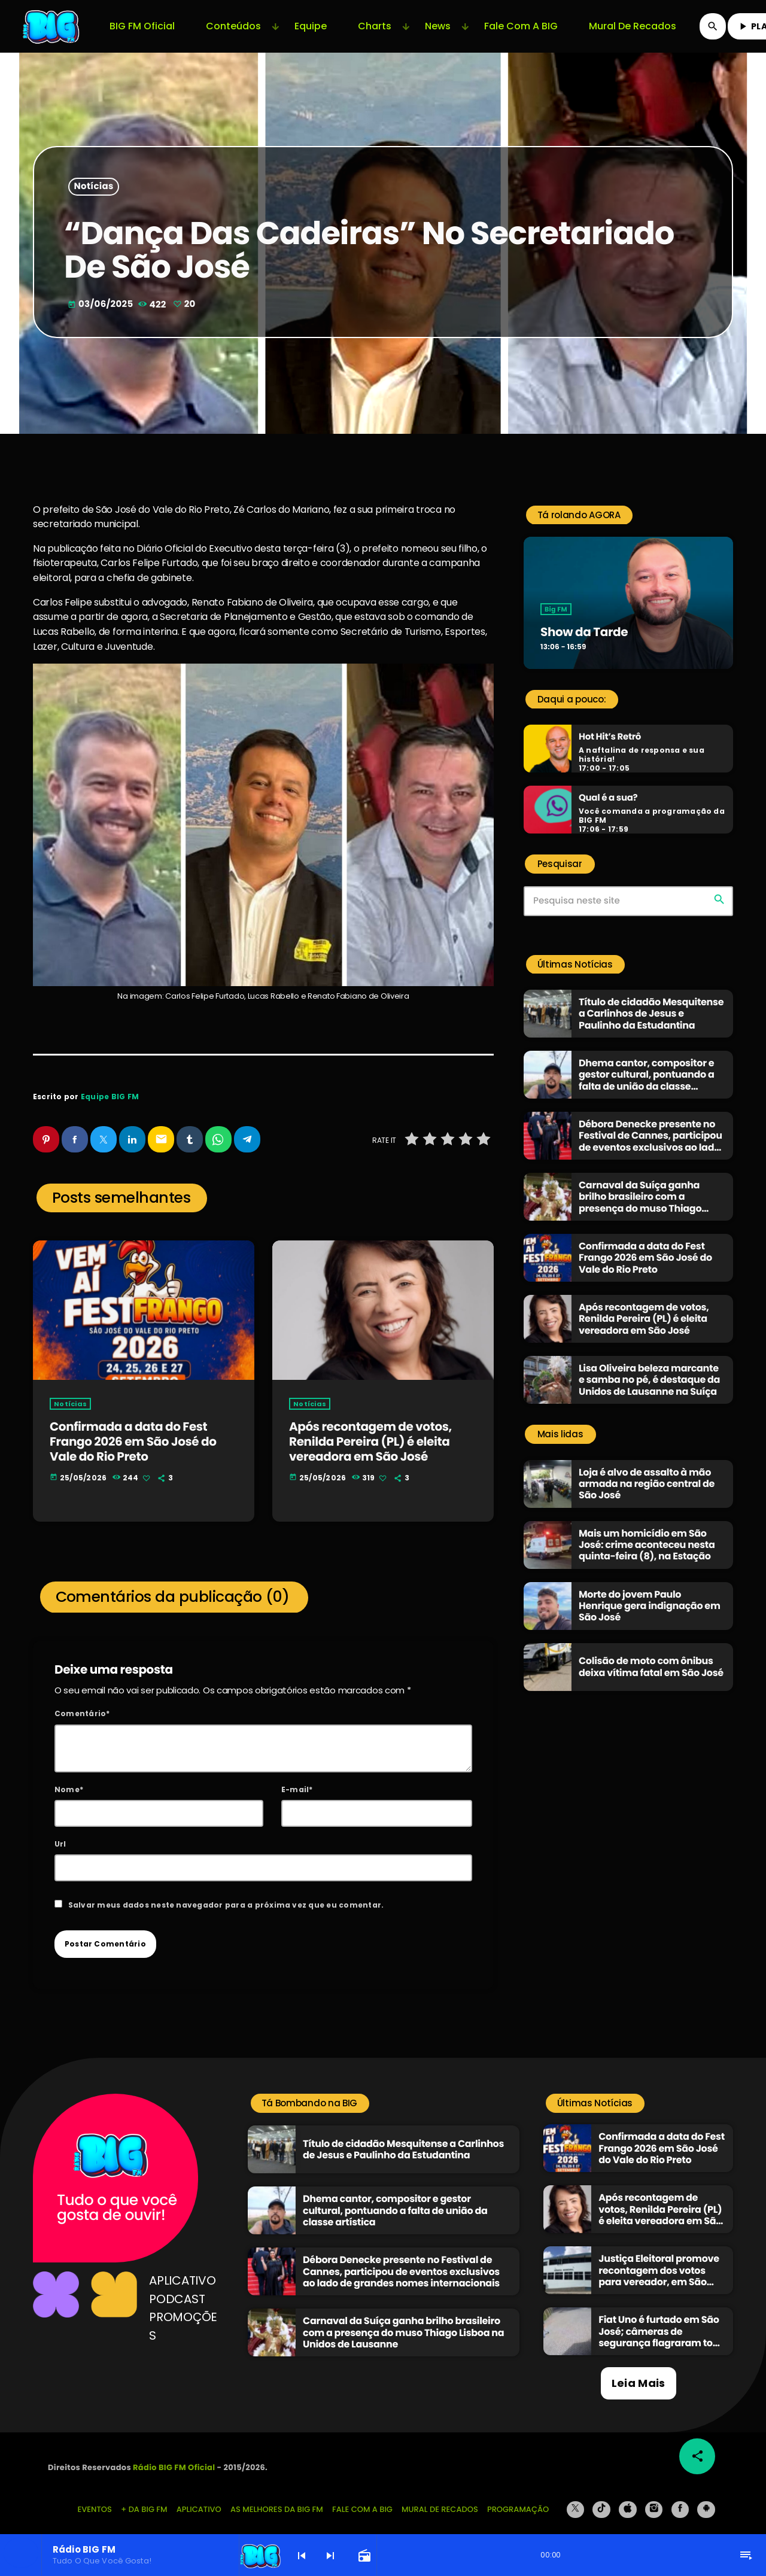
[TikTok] (601, 2498)
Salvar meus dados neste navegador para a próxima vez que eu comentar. (226, 1894)
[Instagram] (654, 2498)
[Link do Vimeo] (52, 26)
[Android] (706, 2498)
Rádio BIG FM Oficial (174, 2456)
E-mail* (297, 1778)
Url (60, 1833)
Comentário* (82, 1703)
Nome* (68, 1778)
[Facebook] (680, 2498)
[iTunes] (628, 2498)
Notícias (94, 187)
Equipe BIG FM (110, 1096)
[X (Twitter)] (576, 2498)
